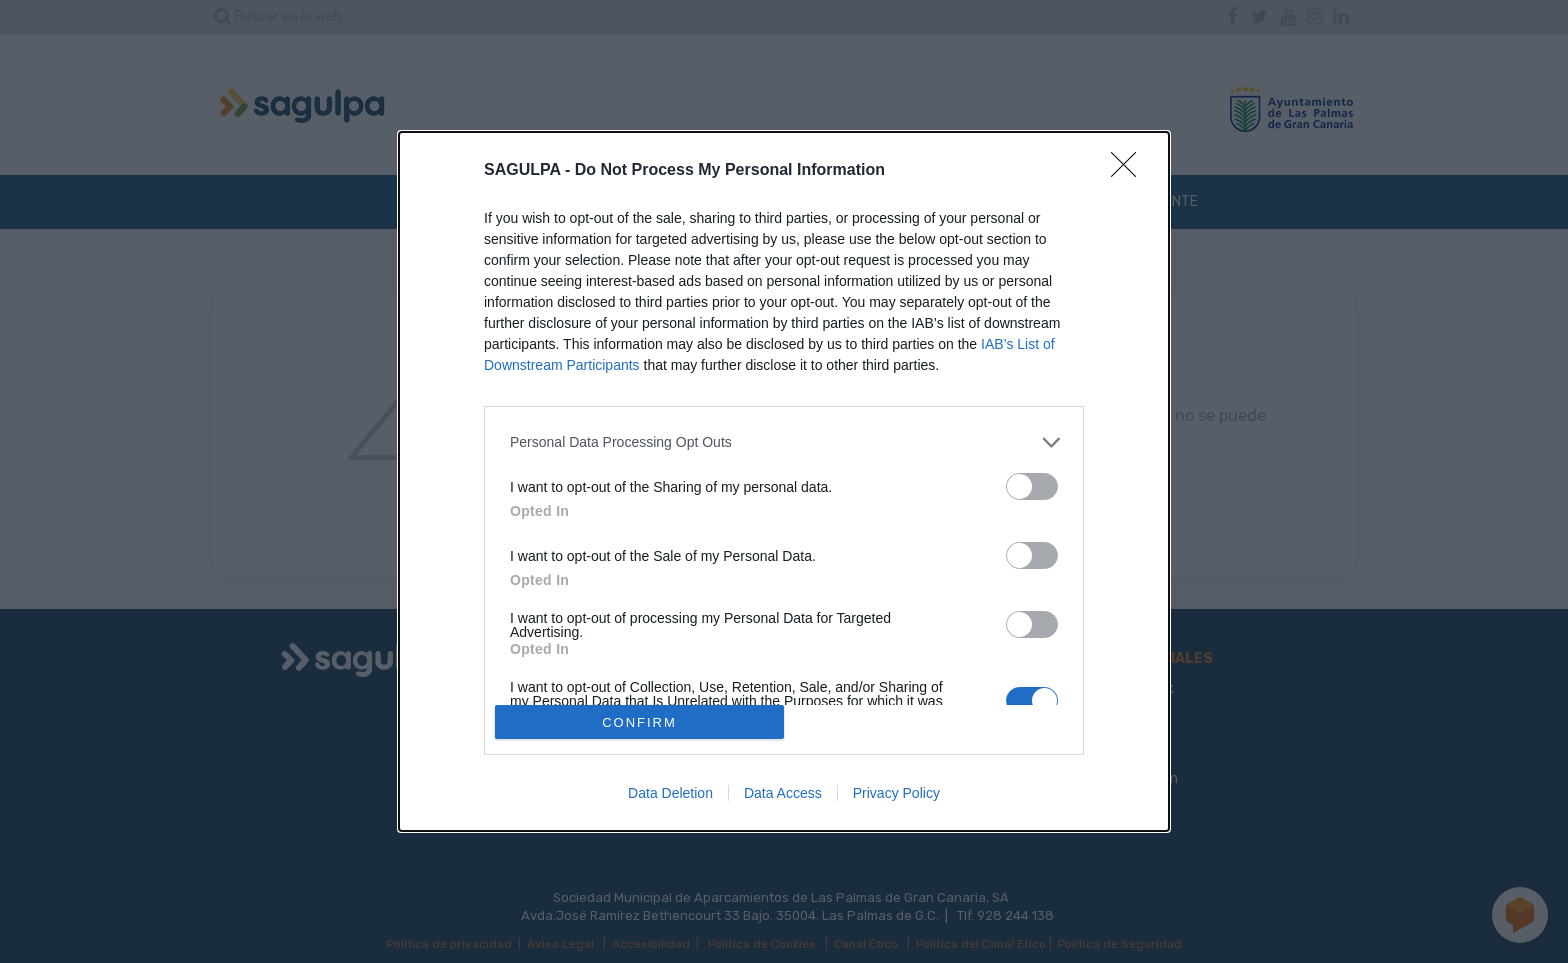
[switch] (1032, 486)
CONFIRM (639, 721)
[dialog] (784, 482)
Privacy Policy (896, 793)
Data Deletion (670, 793)
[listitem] (784, 442)
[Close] (1130, 171)
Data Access (783, 793)
